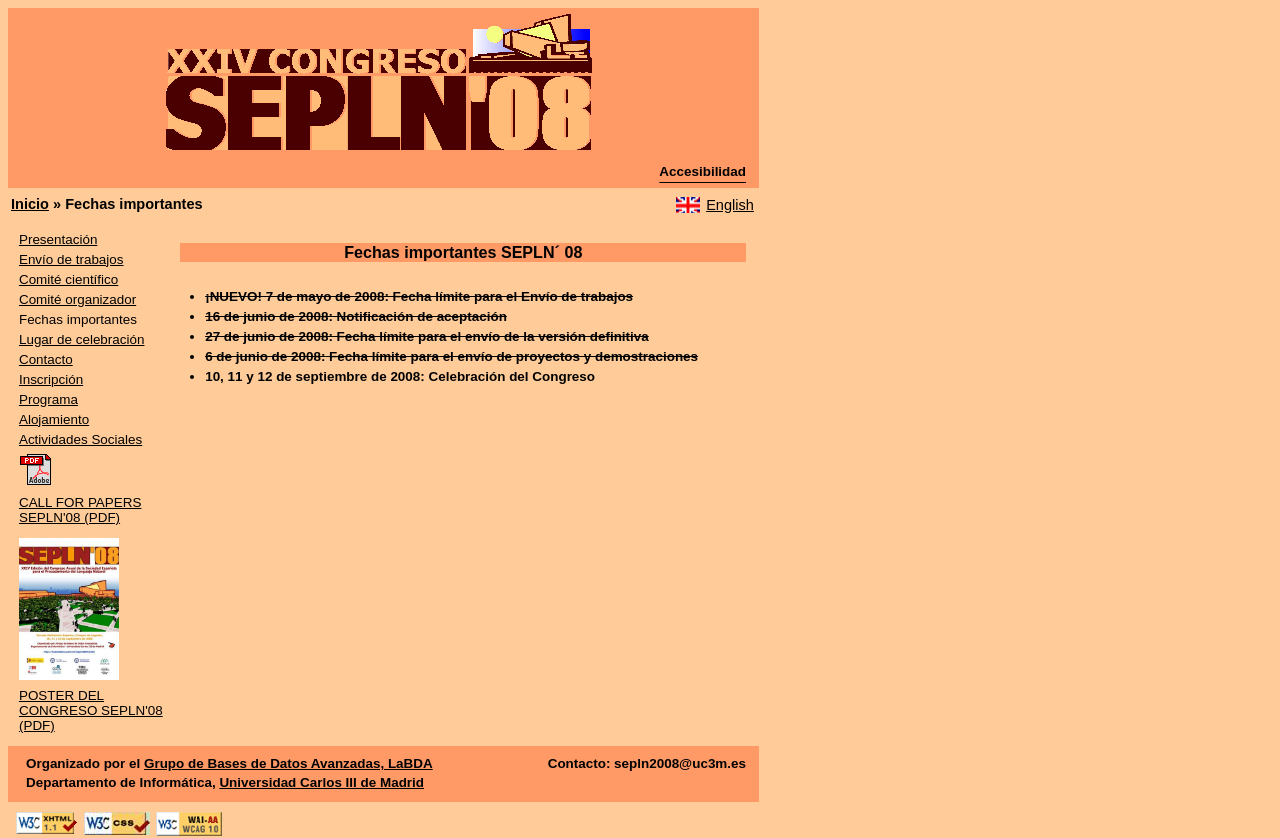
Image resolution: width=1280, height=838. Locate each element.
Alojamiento (54, 419)
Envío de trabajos (71, 259)
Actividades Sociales (80, 439)
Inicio (30, 204)
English (730, 205)
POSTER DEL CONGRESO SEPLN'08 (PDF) (91, 710)
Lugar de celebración (82, 339)
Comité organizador (77, 299)
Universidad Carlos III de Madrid (321, 782)
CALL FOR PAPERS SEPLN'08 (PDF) (80, 510)
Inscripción (51, 379)
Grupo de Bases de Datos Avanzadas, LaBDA (288, 763)
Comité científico (68, 279)
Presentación (58, 239)
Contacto (46, 359)
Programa (48, 399)
